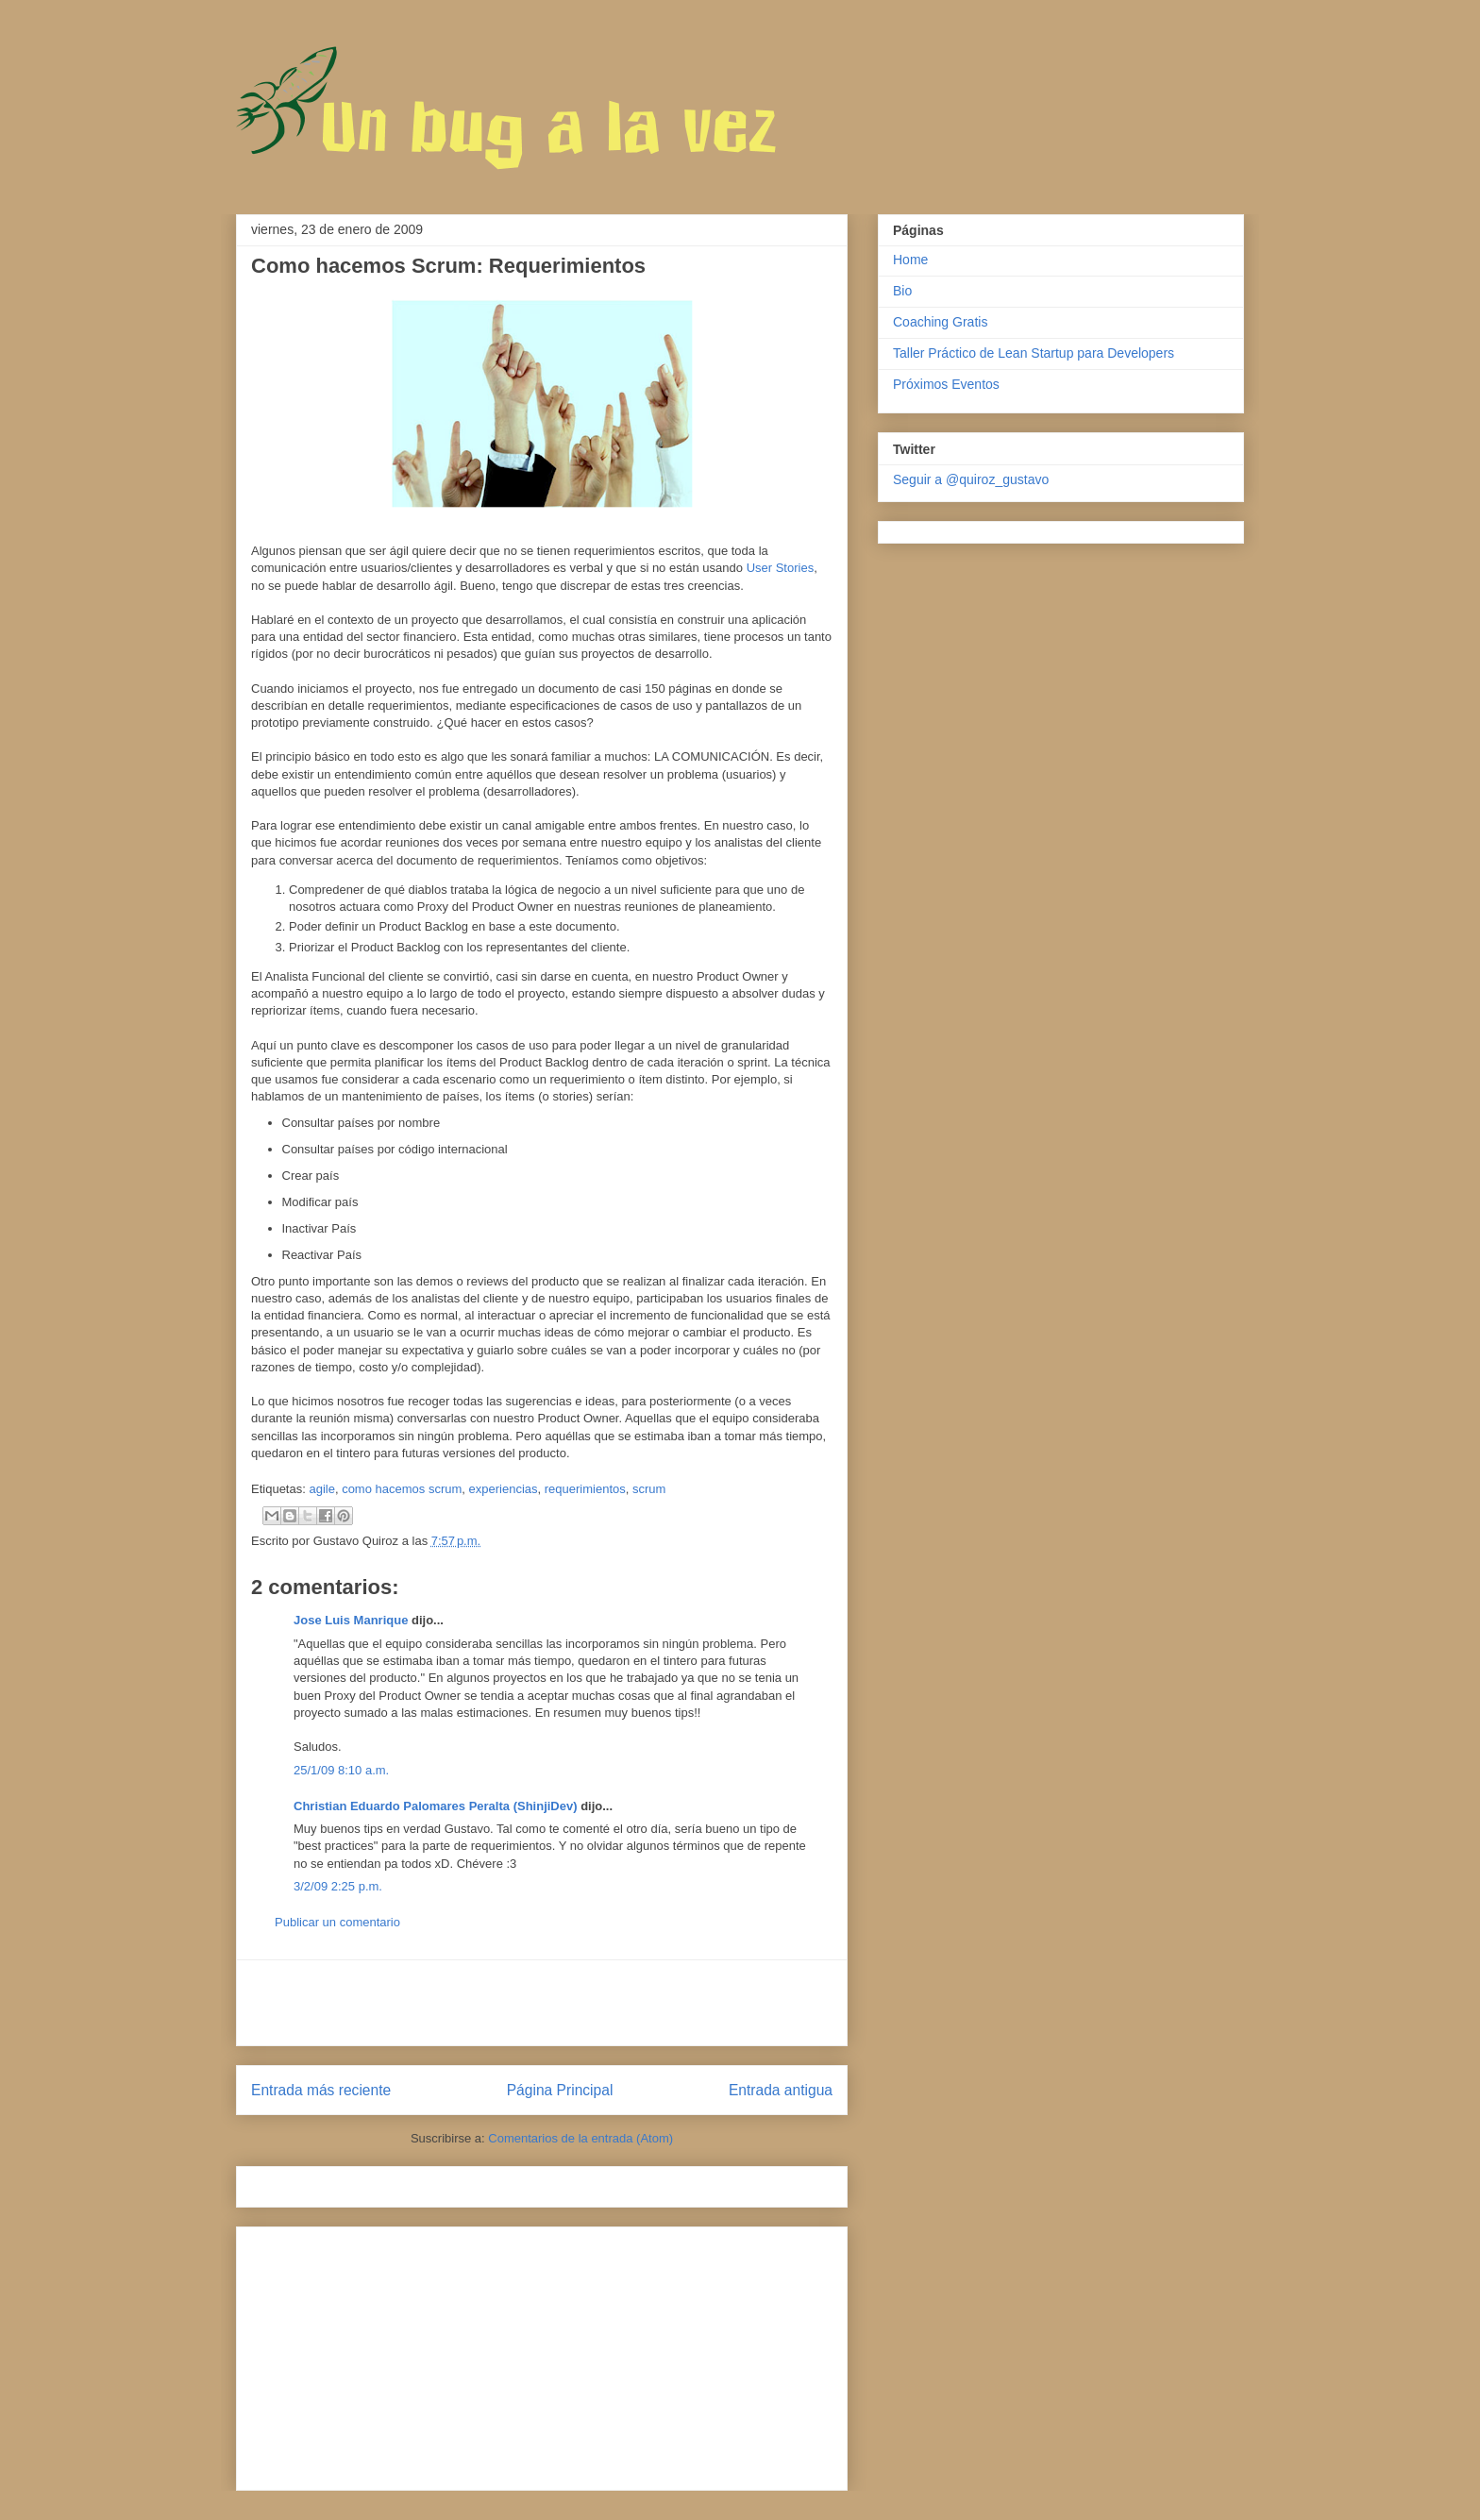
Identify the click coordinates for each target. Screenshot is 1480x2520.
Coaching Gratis (940, 321)
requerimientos (585, 1489)
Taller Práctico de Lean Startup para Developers (1033, 353)
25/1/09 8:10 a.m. (341, 1770)
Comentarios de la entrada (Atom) (580, 2138)
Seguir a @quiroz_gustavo (971, 479)
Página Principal (560, 2090)
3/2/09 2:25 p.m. (338, 1886)
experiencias (503, 1489)
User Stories (781, 568)
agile (321, 1489)
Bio (902, 290)
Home (910, 259)
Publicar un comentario (337, 1922)
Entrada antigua (780, 2090)
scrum (648, 1489)
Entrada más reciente (321, 2090)
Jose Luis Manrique (351, 1620)
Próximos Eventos (946, 384)
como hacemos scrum (402, 1489)
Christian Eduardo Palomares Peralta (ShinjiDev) (436, 1806)
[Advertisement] (541, 2002)
